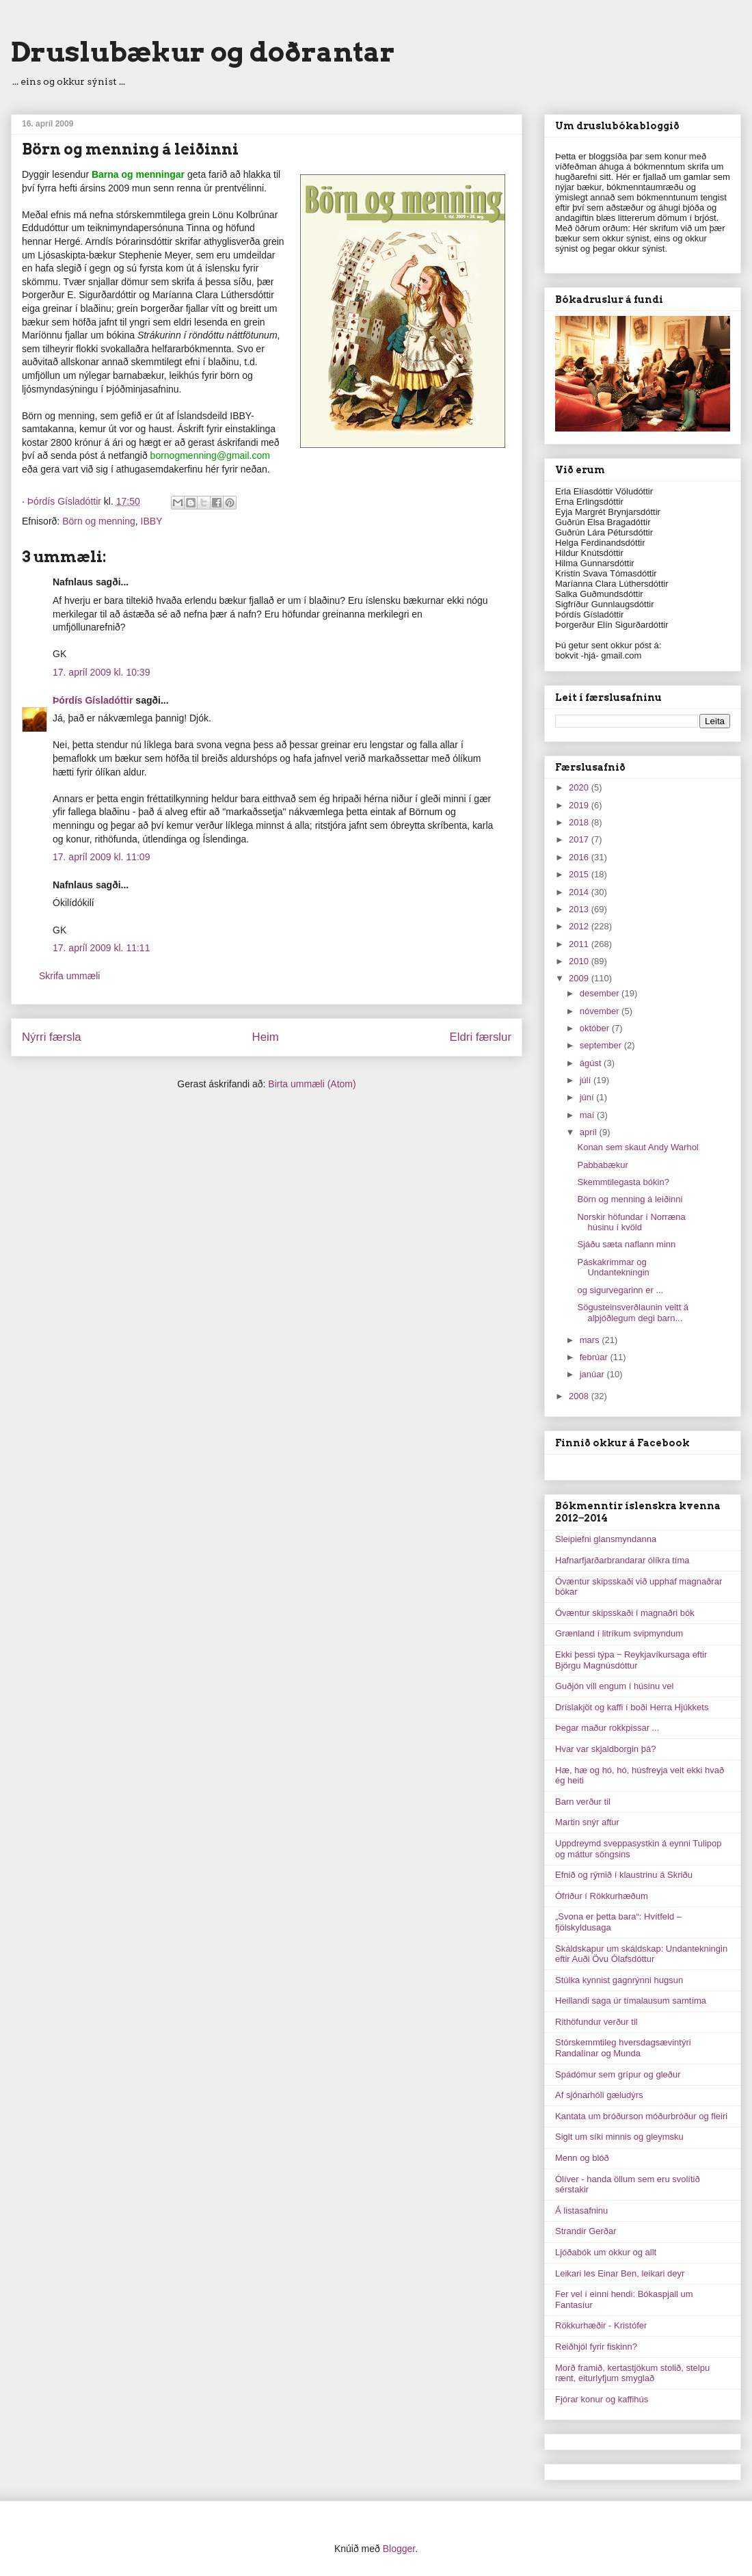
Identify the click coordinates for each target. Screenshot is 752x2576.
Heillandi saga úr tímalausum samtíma (630, 2000)
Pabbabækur (602, 1165)
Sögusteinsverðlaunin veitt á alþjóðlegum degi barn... (632, 1312)
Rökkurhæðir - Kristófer (601, 2325)
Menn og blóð (582, 2158)
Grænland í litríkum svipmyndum (619, 1633)
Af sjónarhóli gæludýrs (599, 2095)
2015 (580, 874)
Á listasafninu (581, 2210)
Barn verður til (582, 1801)
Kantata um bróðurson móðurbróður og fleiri (641, 2116)
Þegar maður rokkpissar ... (607, 1728)
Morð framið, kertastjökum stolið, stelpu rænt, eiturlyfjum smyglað (632, 2373)
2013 (580, 909)
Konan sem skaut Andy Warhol (637, 1147)
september (602, 1045)
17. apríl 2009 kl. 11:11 (101, 947)
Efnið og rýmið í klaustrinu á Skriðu (624, 1875)
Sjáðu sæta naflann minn (626, 1244)
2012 (580, 926)
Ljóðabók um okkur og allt (605, 2252)
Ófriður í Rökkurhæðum (601, 1896)
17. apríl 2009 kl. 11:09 (101, 856)
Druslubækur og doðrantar (203, 52)
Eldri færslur (480, 1037)
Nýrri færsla (51, 1037)
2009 (580, 978)
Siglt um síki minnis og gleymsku (619, 2137)
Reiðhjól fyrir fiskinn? (596, 2346)
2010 (580, 961)
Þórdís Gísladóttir (93, 700)
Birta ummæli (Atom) (311, 1083)
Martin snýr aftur (587, 1822)
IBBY (152, 521)
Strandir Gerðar (586, 2231)
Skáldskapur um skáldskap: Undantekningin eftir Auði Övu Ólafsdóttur (641, 1954)
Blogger (399, 2548)
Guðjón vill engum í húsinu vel (614, 1686)
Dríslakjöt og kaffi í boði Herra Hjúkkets (631, 1707)
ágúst (592, 1063)
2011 (580, 944)
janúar (593, 1374)
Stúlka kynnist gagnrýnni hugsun (619, 1980)
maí (588, 1115)
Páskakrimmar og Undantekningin (613, 1267)
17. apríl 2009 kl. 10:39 (101, 672)
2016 (580, 857)
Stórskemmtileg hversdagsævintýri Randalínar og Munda (623, 2047)
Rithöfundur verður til (596, 2022)
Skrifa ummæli (69, 975)
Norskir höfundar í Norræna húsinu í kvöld (631, 1222)
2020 (580, 787)
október (596, 1028)
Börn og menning (98, 521)
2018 (580, 822)
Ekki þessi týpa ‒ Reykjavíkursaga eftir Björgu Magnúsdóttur (631, 1660)
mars (591, 1340)
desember (600, 993)
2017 (580, 839)
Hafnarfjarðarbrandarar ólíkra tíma (622, 1560)
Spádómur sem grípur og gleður (618, 2074)
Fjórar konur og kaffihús (601, 2399)
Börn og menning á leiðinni (629, 1199)
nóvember (600, 1011)
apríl (590, 1132)
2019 (580, 805)
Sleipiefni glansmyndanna (605, 1539)
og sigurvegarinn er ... (620, 1290)
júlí (586, 1080)
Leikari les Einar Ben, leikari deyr (619, 2273)
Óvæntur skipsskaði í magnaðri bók (625, 1613)
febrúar (595, 1357)
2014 (580, 892)
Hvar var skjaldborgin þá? (605, 1749)
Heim (265, 1037)
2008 (580, 1396)
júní (588, 1097)
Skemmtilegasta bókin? (623, 1182)
